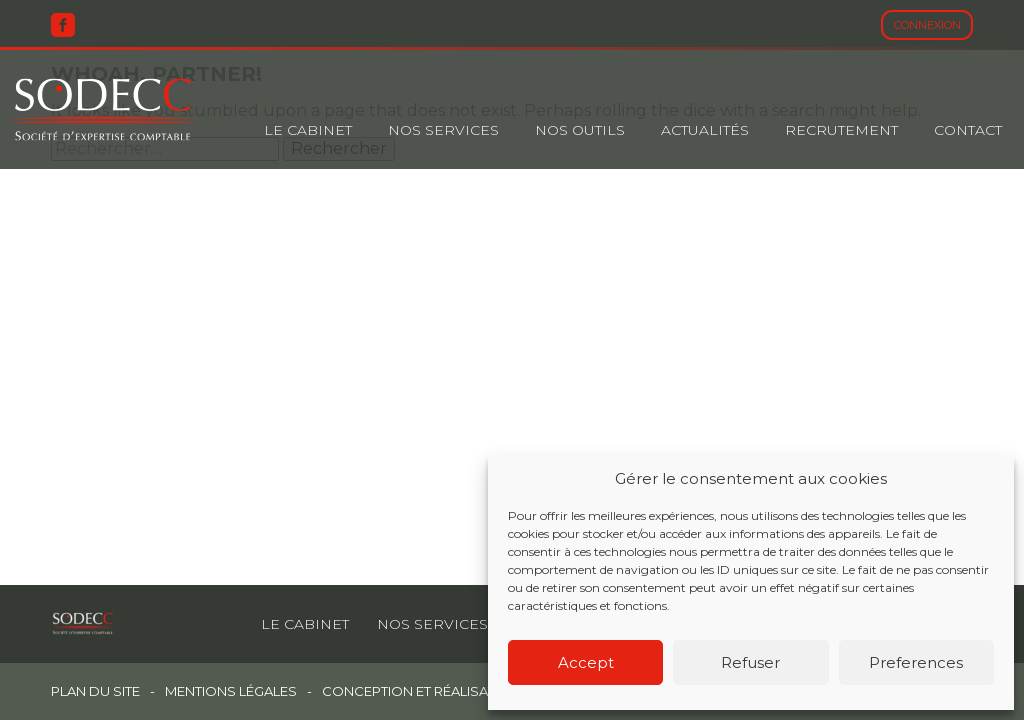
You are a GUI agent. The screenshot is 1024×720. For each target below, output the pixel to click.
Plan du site (95, 691)
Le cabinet (308, 130)
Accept (586, 662)
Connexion (927, 25)
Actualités (705, 130)
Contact (968, 130)
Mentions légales (231, 691)
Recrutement (841, 130)
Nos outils (580, 130)
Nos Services (443, 130)
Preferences (916, 662)
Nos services (432, 624)
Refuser (750, 662)
